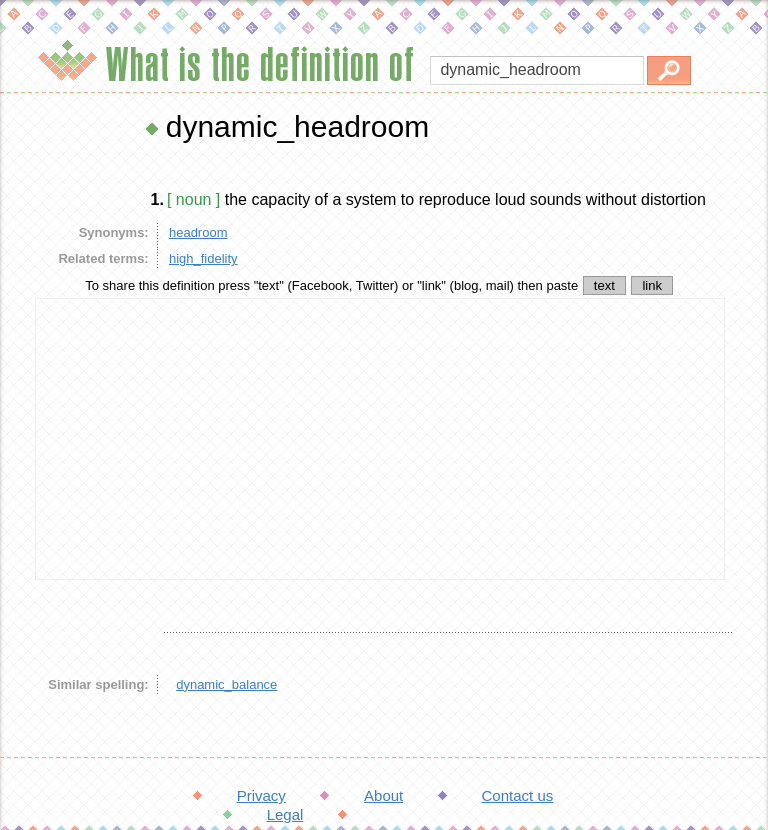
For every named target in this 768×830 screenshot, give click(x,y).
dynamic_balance (226, 684)
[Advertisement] (380, 439)
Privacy (261, 795)
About (383, 795)
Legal (285, 814)
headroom (198, 232)
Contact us (518, 795)
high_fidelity (203, 258)
